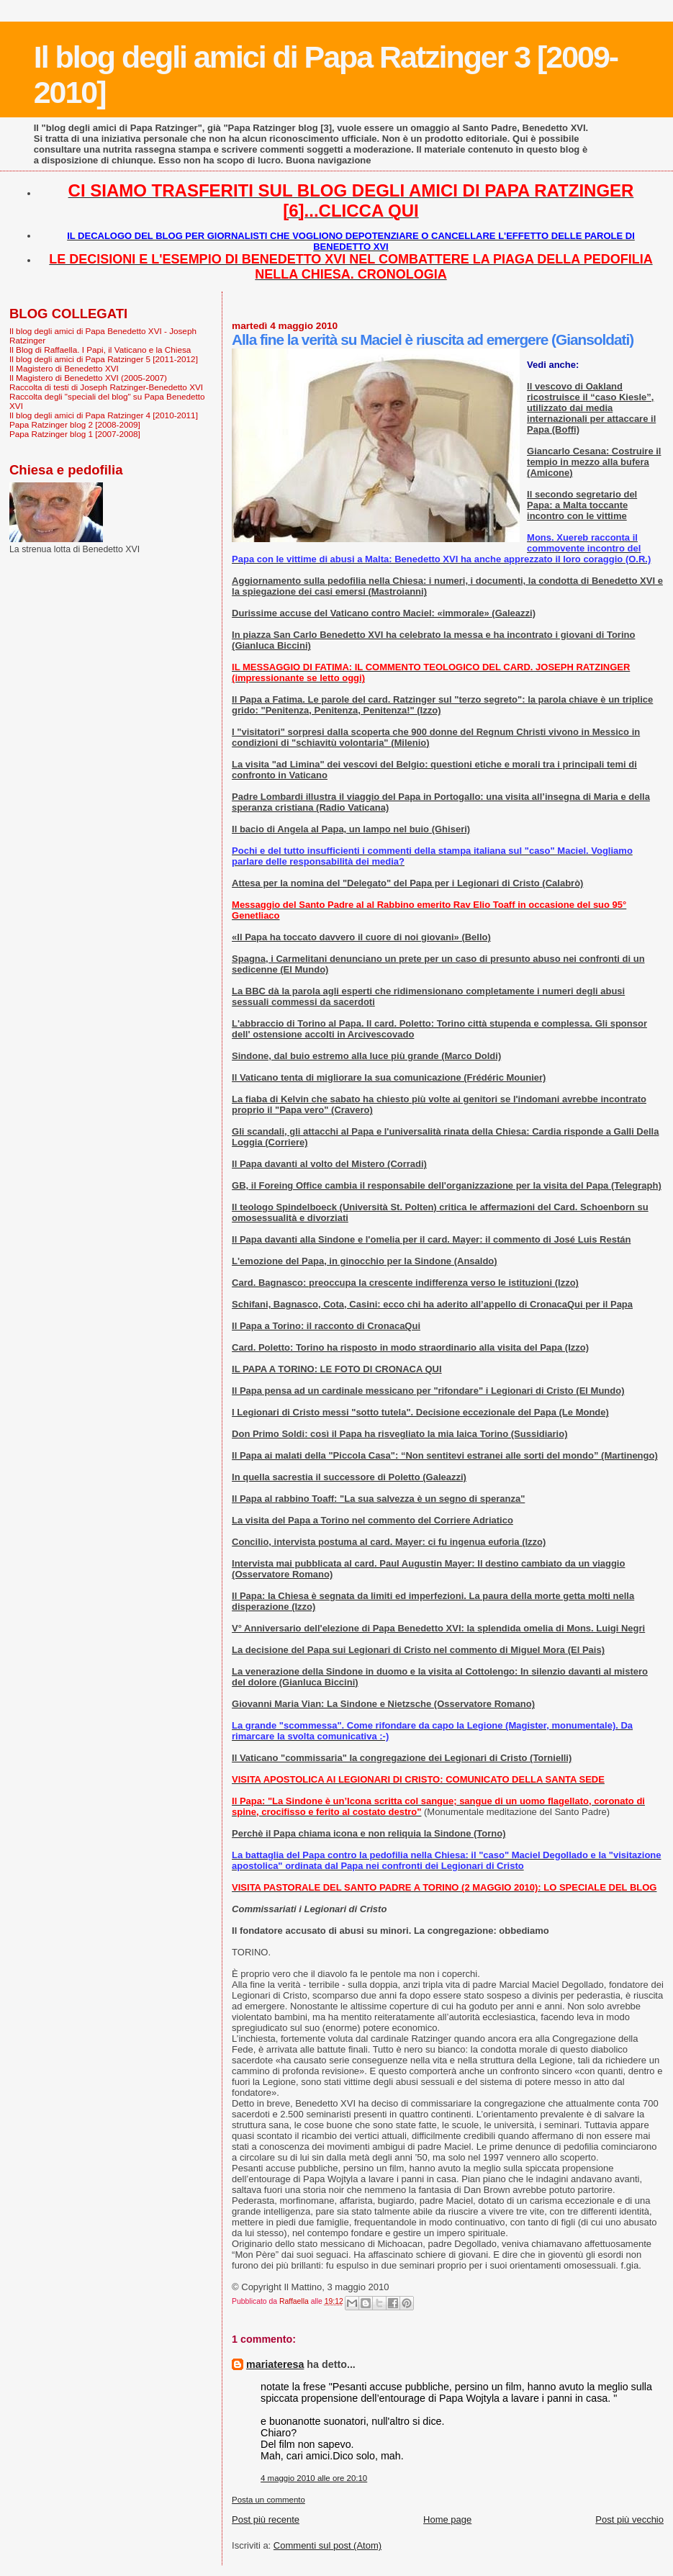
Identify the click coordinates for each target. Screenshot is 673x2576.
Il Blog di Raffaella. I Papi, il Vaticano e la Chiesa (100, 349)
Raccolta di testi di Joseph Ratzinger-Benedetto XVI (106, 387)
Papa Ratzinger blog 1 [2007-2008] (74, 433)
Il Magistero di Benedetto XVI (64, 368)
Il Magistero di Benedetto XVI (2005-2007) (88, 377)
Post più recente (265, 2519)
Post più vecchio (629, 2519)
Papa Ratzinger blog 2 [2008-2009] (74, 424)
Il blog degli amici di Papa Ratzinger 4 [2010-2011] (103, 415)
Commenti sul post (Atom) (327, 2545)
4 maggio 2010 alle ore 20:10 (314, 2478)
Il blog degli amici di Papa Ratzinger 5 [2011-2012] (103, 359)
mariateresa (275, 2364)
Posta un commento (268, 2499)
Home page (447, 2519)
